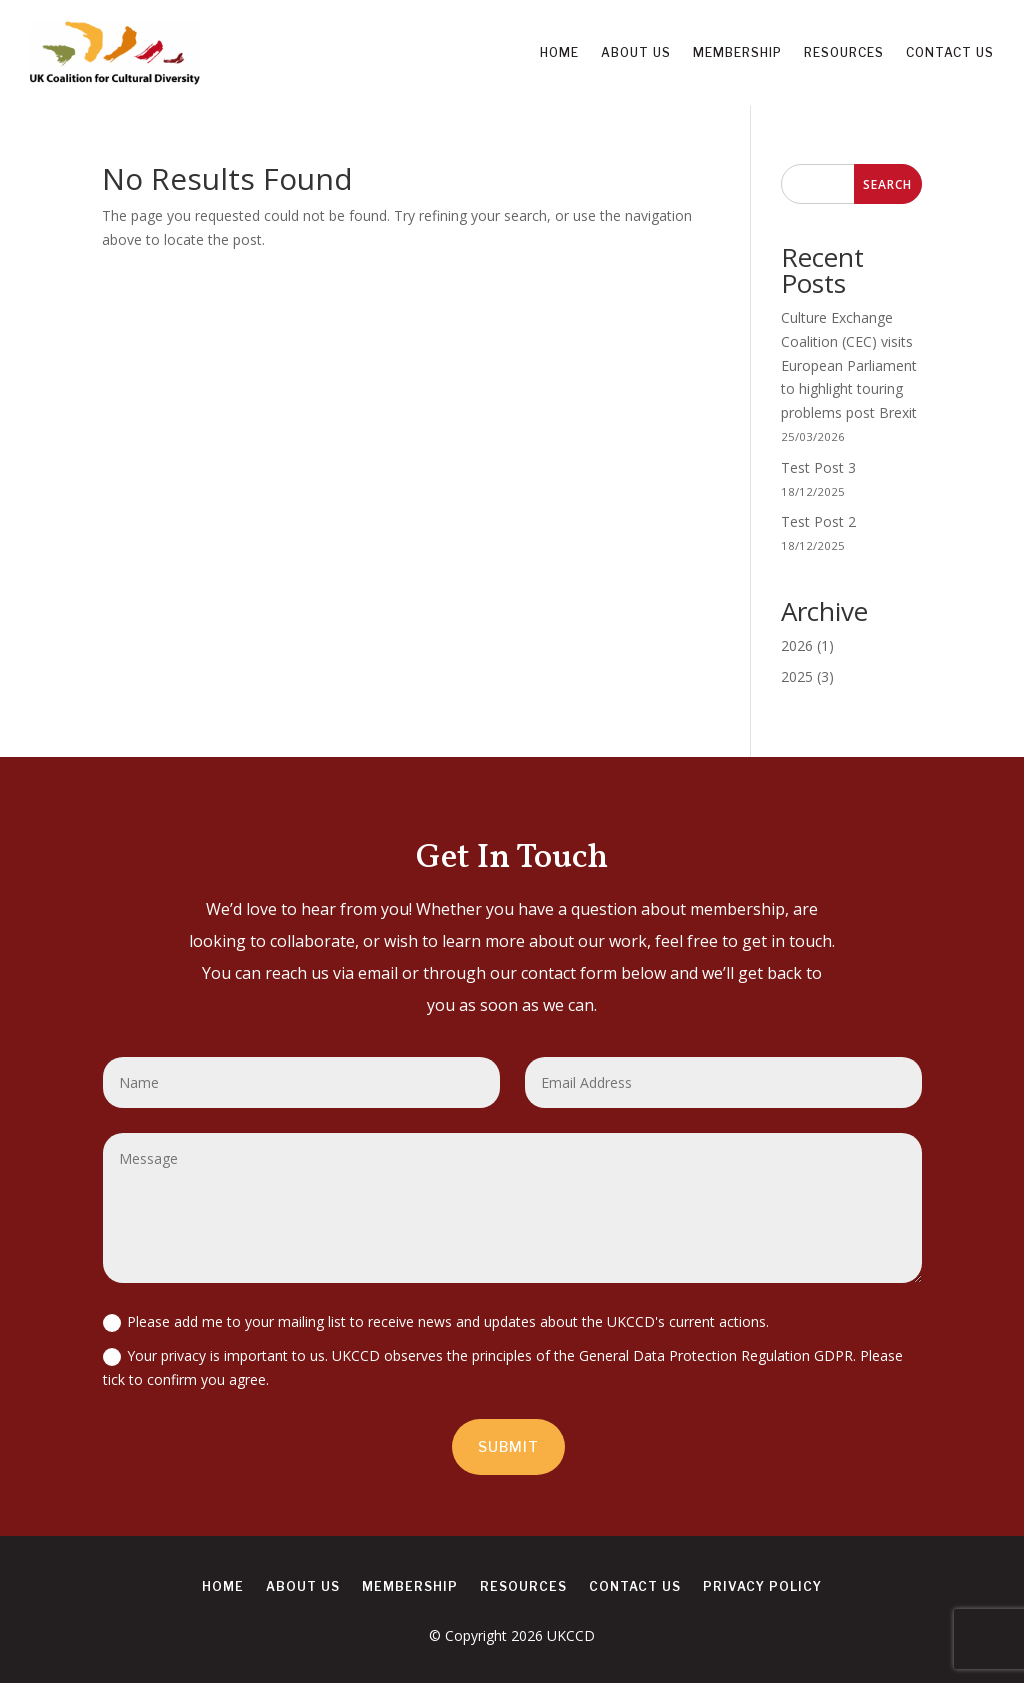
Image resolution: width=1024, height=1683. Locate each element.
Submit (508, 1446)
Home (559, 52)
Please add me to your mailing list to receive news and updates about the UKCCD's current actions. (436, 1322)
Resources (844, 52)
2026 (797, 645)
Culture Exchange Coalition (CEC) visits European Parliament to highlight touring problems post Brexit (849, 365)
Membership (737, 52)
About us (636, 52)
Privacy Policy (762, 1587)
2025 (797, 676)
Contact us (950, 52)
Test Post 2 (818, 521)
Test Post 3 (818, 467)
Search (887, 184)
